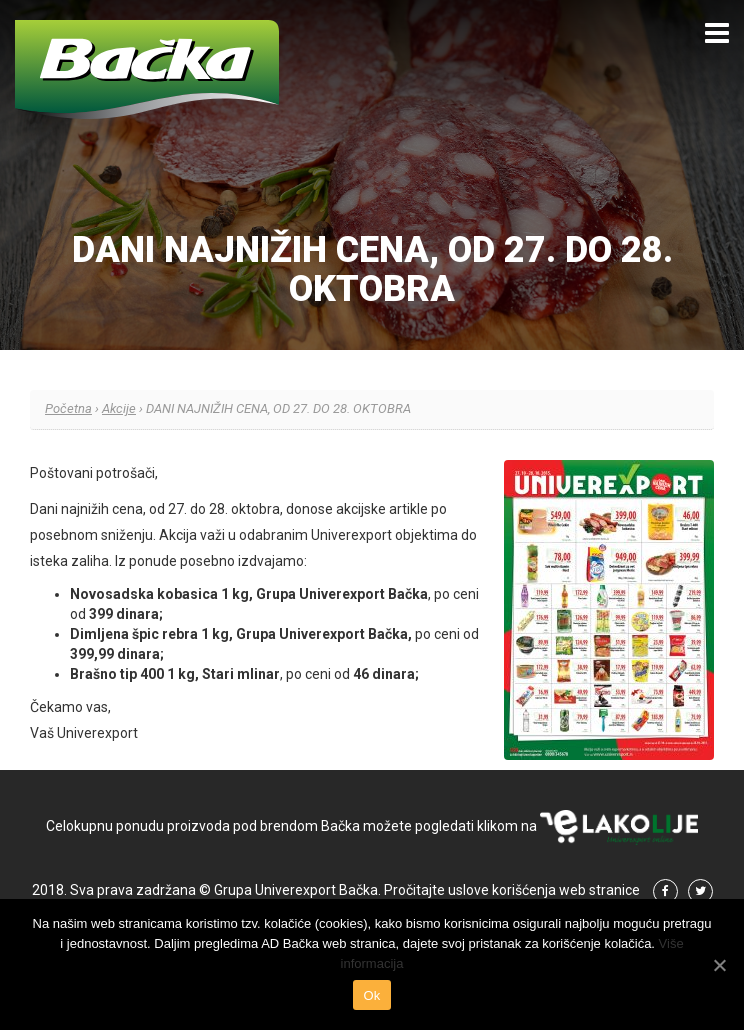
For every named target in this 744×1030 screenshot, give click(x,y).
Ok (371, 995)
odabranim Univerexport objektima (350, 535)
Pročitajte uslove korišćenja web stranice (512, 890)
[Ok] (719, 965)
